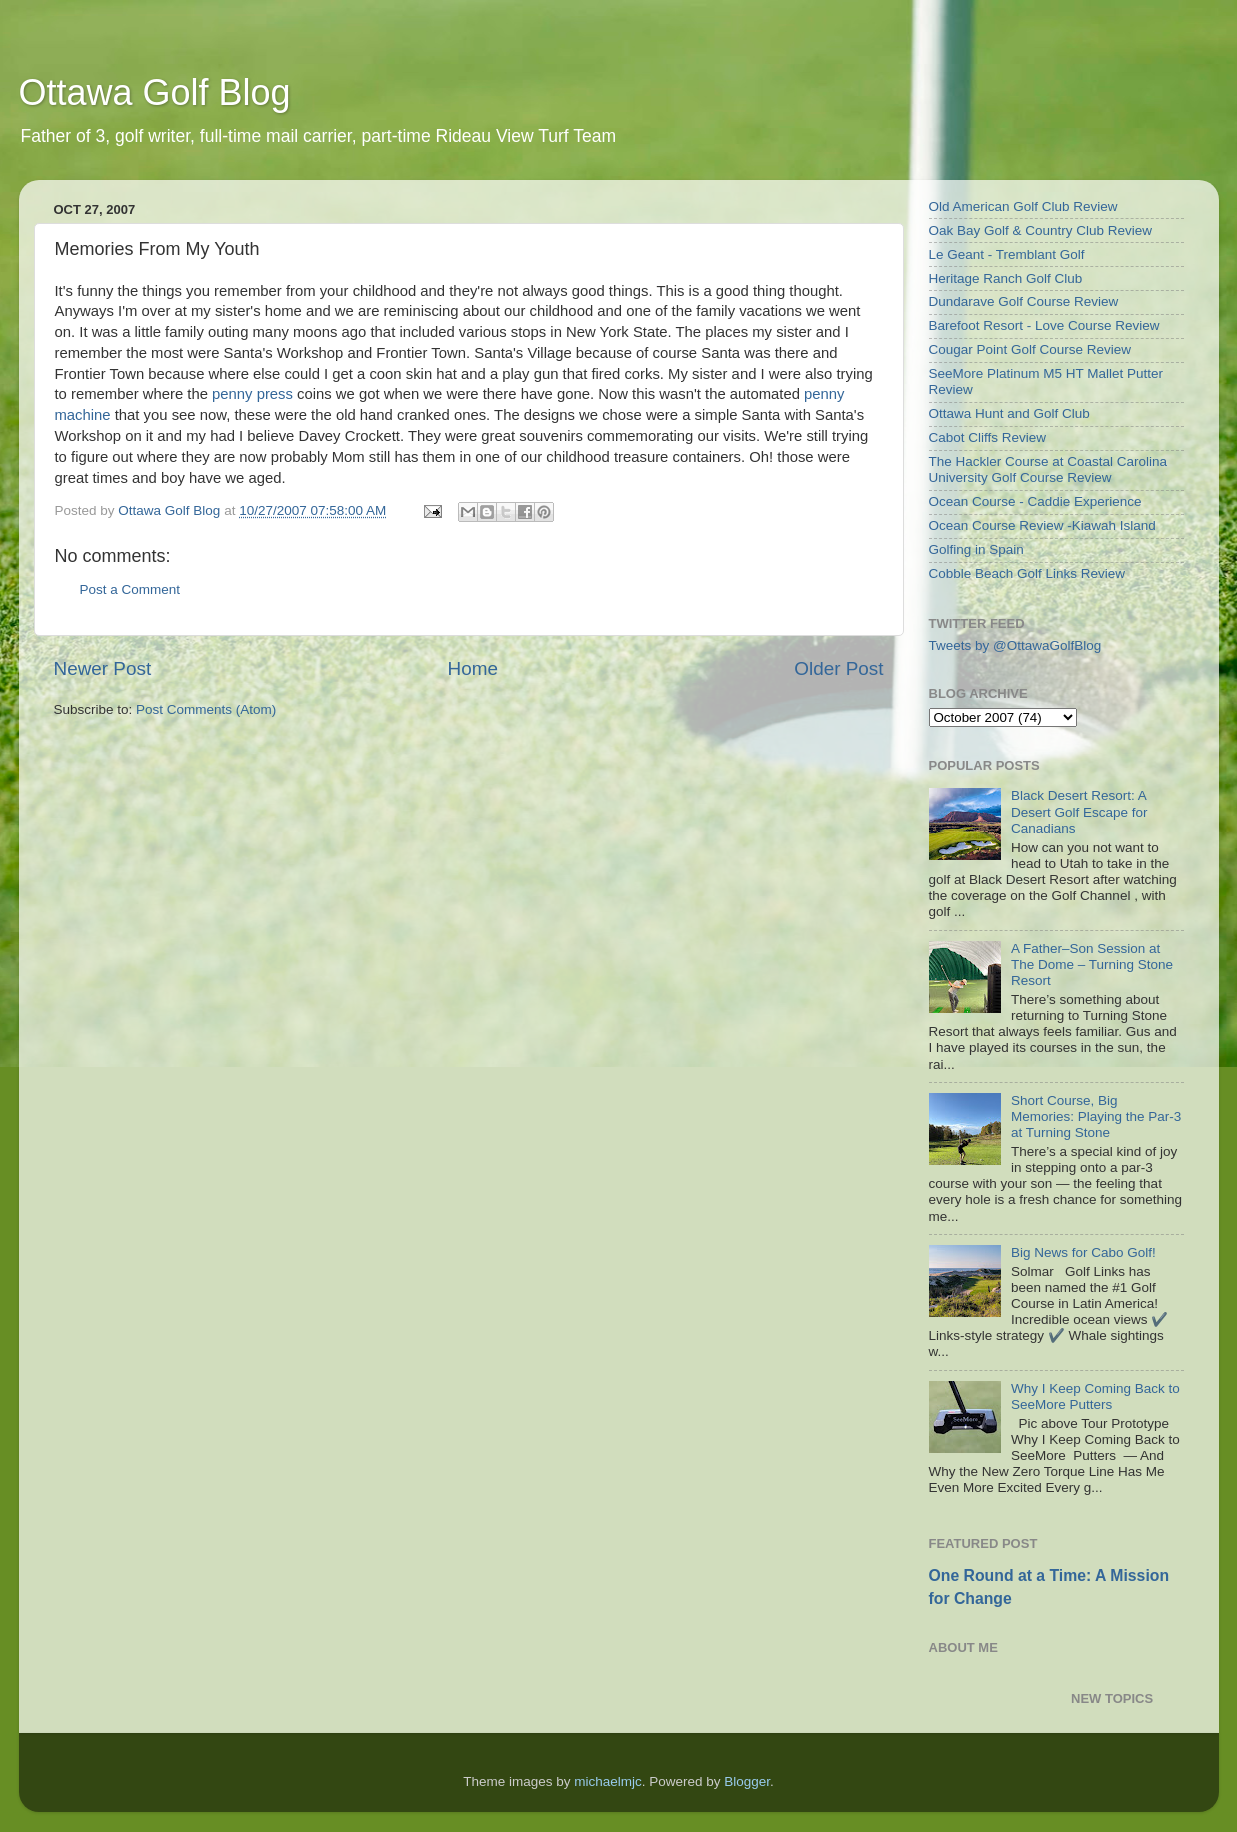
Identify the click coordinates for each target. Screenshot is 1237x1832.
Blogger (747, 1781)
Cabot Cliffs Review (988, 437)
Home (473, 668)
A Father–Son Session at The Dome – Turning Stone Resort (1092, 964)
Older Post (838, 668)
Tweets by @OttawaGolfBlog (1015, 645)
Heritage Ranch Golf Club (1006, 278)
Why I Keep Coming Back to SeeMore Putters (1095, 1396)
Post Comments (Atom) (206, 709)
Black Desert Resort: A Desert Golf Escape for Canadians (1079, 811)
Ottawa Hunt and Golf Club (1009, 413)
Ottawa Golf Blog (155, 92)
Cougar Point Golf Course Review (1030, 349)
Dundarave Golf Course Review (1024, 301)
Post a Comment (130, 589)
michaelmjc (608, 1781)
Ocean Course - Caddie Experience (1035, 501)
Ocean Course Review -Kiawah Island (1042, 525)
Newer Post (103, 668)
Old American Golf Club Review (1023, 206)
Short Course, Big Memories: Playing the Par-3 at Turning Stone (1096, 1116)
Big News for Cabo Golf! (1083, 1252)
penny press (252, 394)
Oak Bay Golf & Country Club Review (1041, 230)
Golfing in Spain (976, 549)
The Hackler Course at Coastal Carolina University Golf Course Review (1048, 469)
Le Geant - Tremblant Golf (1007, 254)
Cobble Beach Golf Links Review (1027, 573)
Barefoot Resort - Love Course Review (1044, 325)
